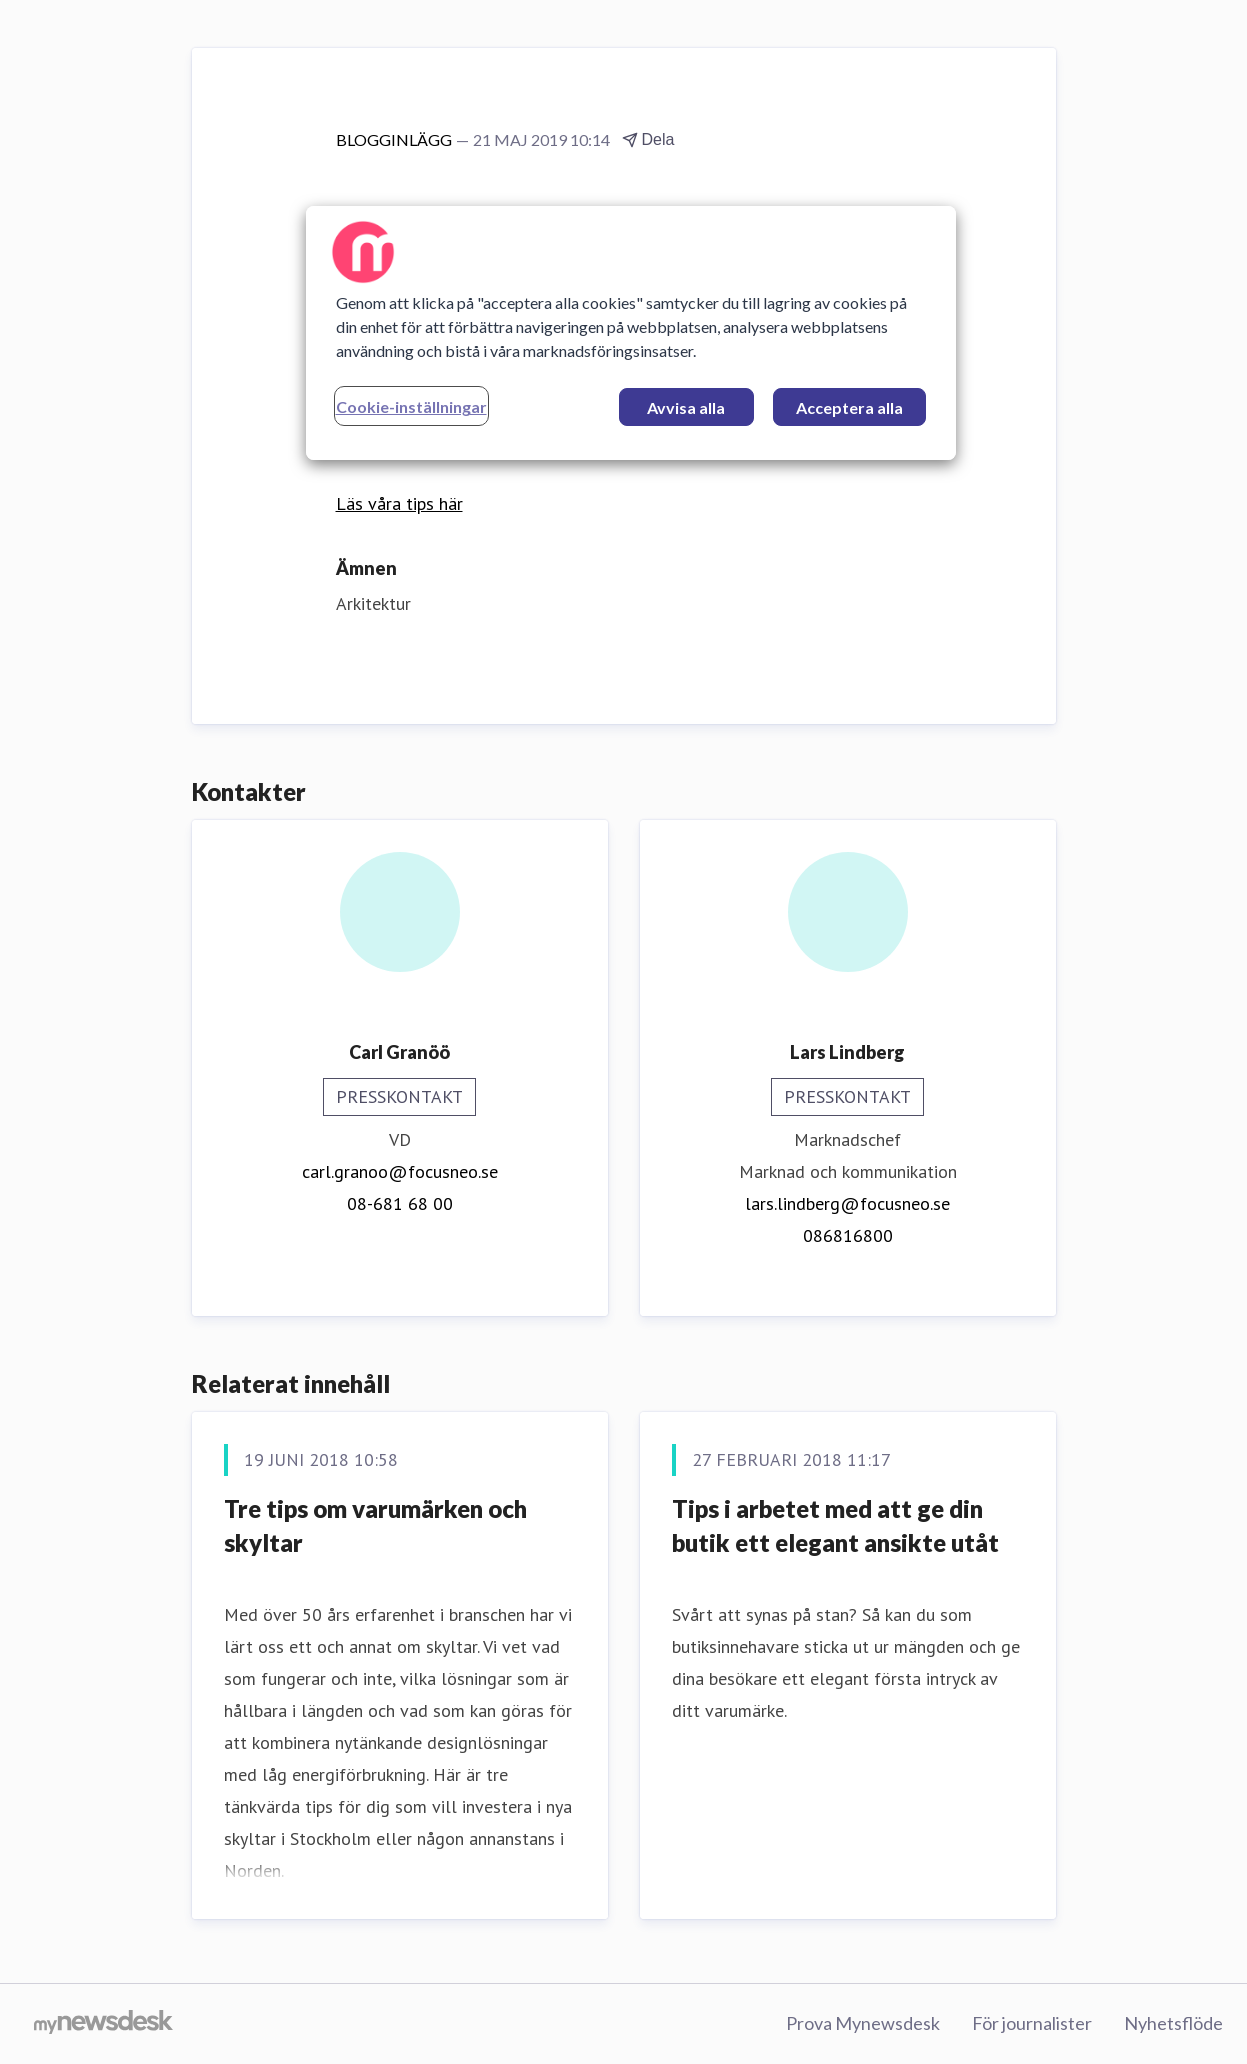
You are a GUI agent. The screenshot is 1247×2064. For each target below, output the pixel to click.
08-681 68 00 (400, 1203)
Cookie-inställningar (411, 406)
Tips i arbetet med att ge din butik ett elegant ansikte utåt (835, 1525)
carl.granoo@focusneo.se (400, 1171)
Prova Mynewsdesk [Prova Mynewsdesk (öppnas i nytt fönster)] (863, 2023)
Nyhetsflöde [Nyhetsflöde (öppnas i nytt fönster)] (1173, 2023)
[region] (631, 333)
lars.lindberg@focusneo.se (847, 1203)
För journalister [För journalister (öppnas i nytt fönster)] (1032, 2023)
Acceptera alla (849, 407)
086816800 (848, 1235)
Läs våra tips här (399, 503)
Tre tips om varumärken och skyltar (375, 1525)
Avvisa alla (686, 407)
